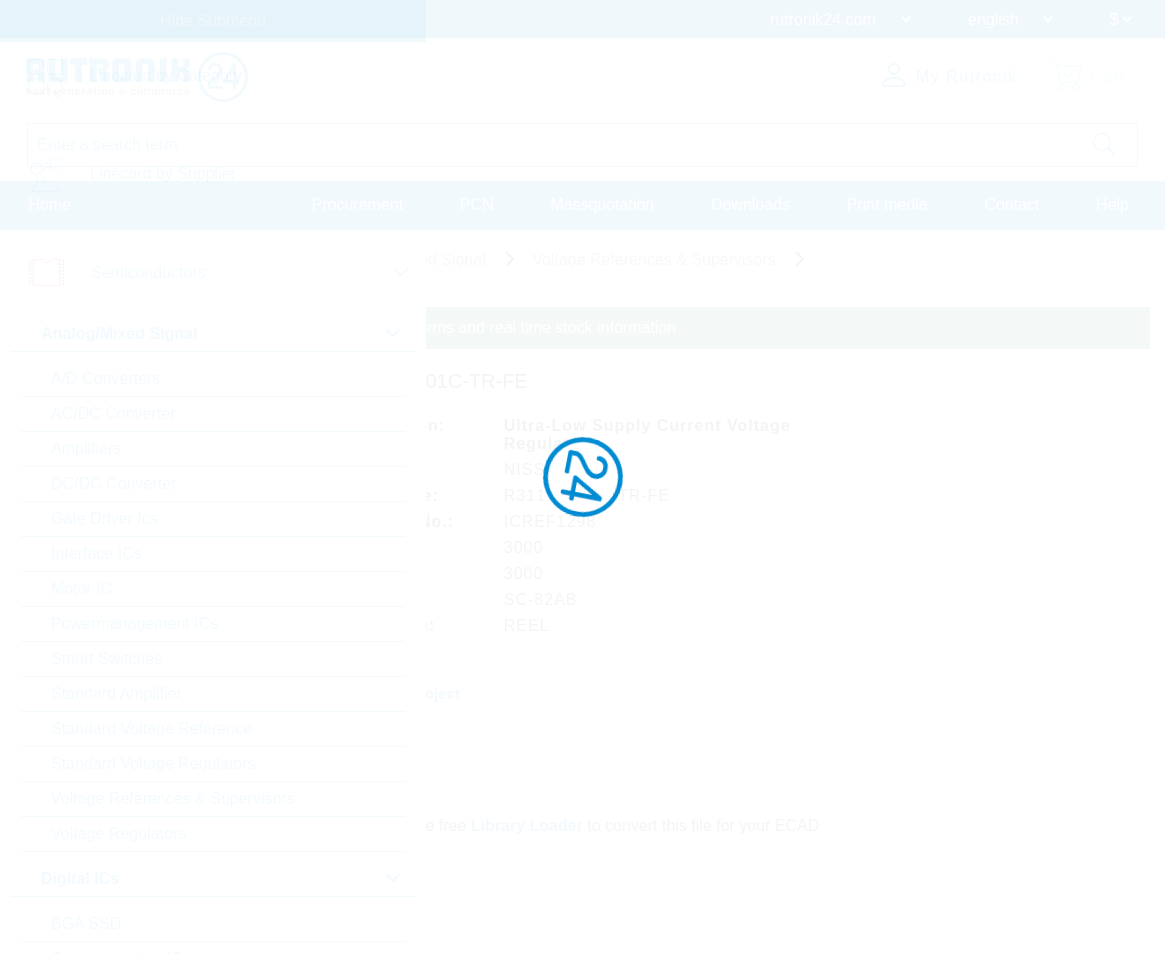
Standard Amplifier (116, 693)
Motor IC (81, 588)
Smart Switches (106, 658)
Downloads (750, 203)
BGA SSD (86, 923)
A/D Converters (105, 378)
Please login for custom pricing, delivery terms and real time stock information (402, 327)
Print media (887, 203)
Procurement (358, 203)
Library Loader (529, 820)
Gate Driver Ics (104, 518)
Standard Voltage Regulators (153, 763)
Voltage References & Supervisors (173, 798)
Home (50, 203)
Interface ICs (96, 553)
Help (1112, 203)
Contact (1011, 203)
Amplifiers (86, 448)
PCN (477, 203)
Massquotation (602, 203)
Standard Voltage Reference (151, 728)
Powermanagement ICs (134, 623)
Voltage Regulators (118, 833)
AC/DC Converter (113, 413)
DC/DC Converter (113, 483)
